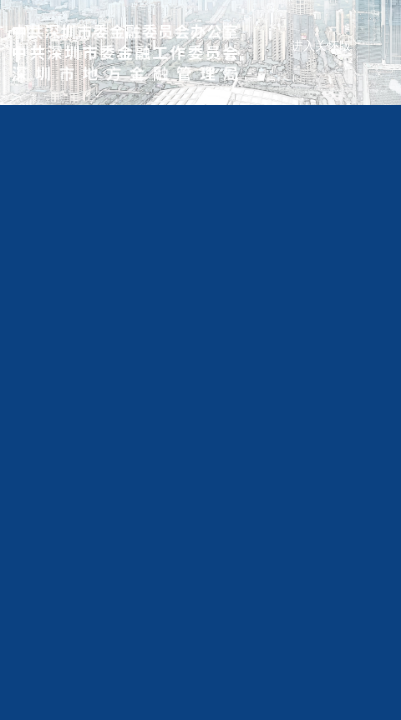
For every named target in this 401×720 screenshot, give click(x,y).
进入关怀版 (321, 46)
